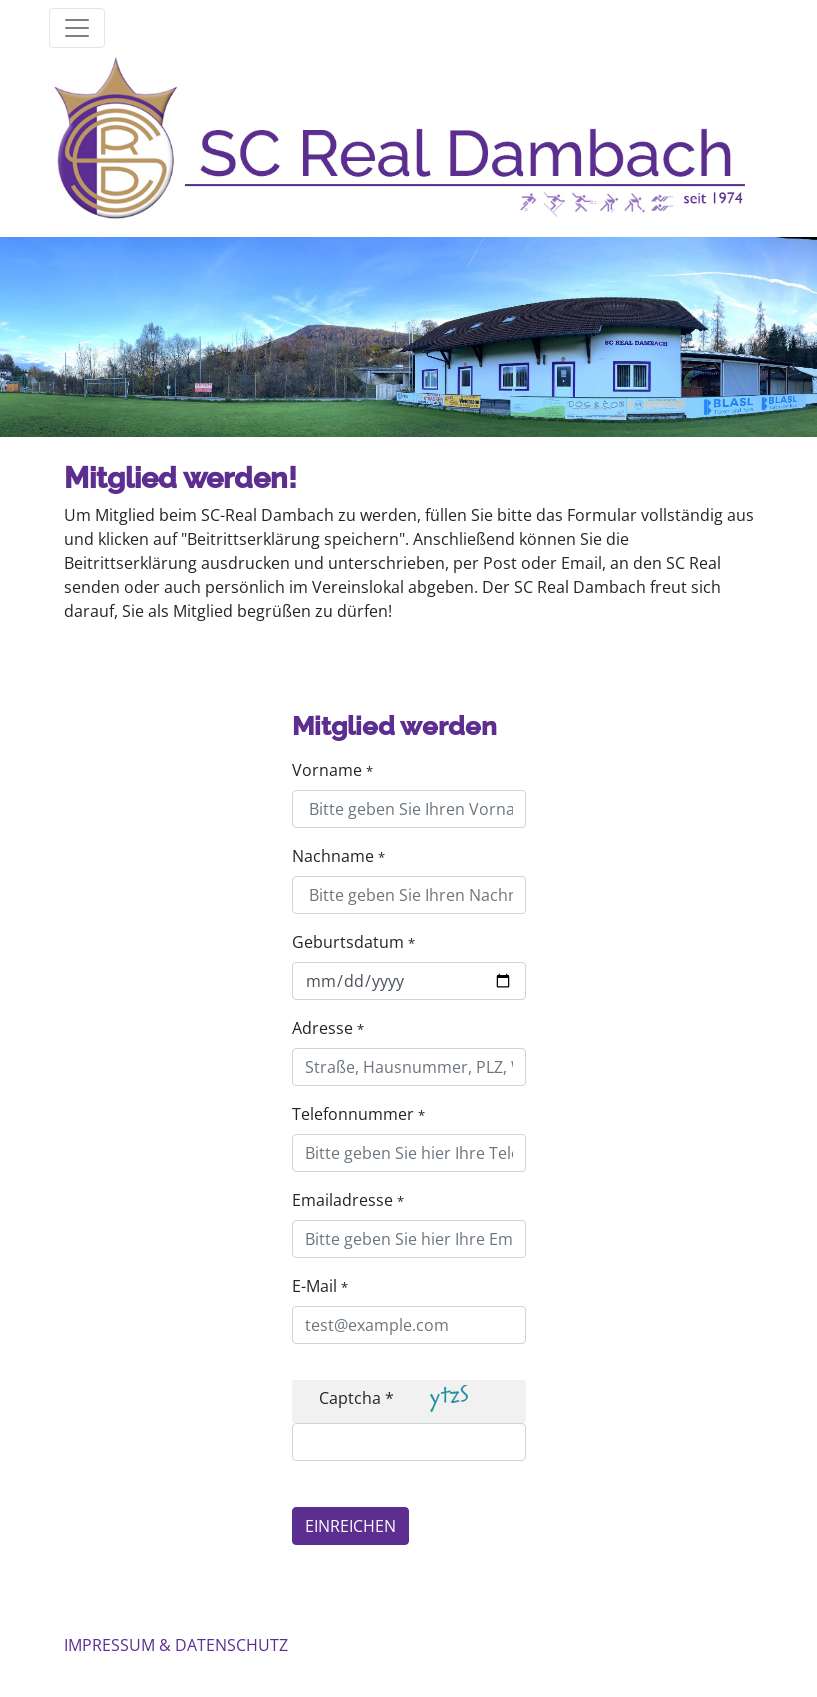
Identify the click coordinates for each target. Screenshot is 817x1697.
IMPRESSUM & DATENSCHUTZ (176, 1645)
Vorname (332, 770)
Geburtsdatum (353, 942)
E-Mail (320, 1286)
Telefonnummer (358, 1114)
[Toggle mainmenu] (77, 28)
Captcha (356, 1398)
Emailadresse (348, 1200)
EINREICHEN (350, 1526)
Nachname (338, 856)
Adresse (328, 1028)
